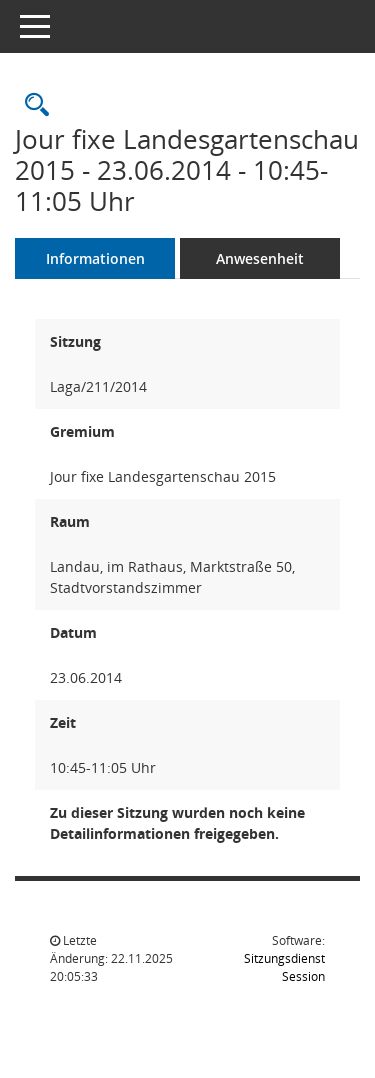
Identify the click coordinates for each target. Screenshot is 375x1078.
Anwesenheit (260, 258)
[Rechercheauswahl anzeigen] (32, 105)
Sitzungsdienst (284, 967)
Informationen (95, 258)
